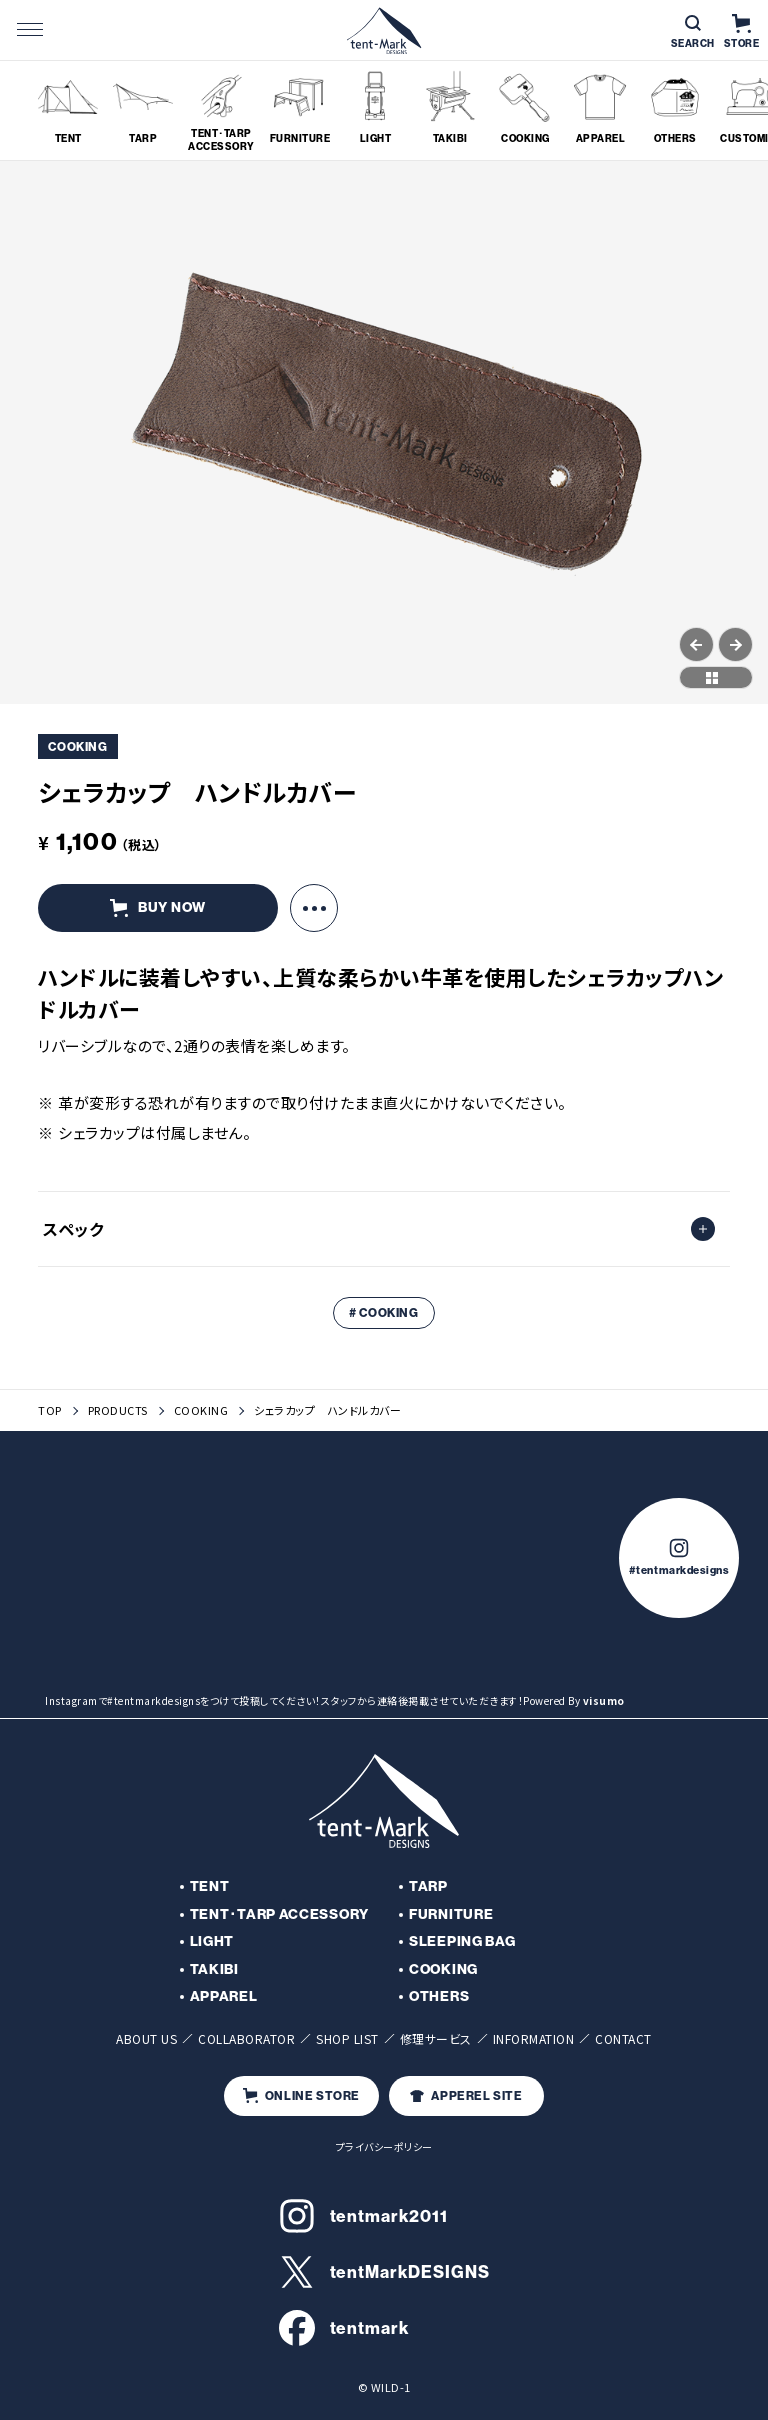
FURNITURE (451, 1914)
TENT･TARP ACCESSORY (279, 1914)
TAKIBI (214, 1969)
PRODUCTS (118, 1410)
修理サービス (436, 2038)
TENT (210, 1886)
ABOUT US (146, 2038)
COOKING (201, 1410)
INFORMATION (534, 2038)
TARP (428, 1886)
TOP (50, 1410)
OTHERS (439, 1996)
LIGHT (212, 1941)
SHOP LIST (347, 2038)
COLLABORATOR (246, 2038)
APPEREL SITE (466, 2096)
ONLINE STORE (301, 2095)
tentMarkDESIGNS (384, 2272)
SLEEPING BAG (462, 1941)
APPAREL (224, 1996)
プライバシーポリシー (384, 2146)
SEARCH (693, 32)
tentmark (344, 2328)
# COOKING (383, 1313)
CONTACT (623, 2038)
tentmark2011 (363, 2216)
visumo (604, 1700)
